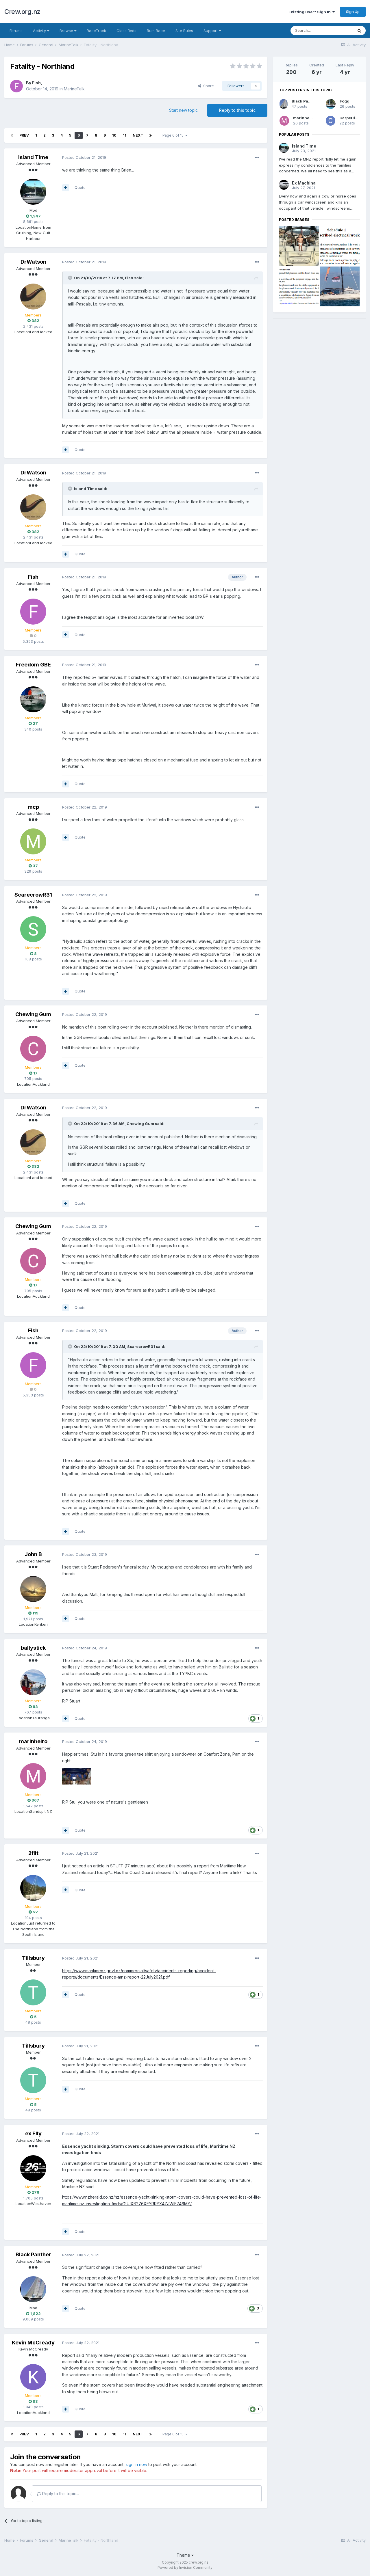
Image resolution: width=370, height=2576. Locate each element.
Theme (185, 2555)
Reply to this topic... (58, 2493)
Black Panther (33, 2254)
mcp (33, 807)
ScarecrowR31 (33, 895)
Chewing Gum (33, 1014)
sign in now (136, 2464)
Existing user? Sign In (311, 12)
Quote (80, 187)
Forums (16, 30)
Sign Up (353, 11)
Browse (68, 30)
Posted (84, 157)
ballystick (33, 1648)
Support (212, 30)
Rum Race (156, 30)
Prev (24, 135)
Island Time (33, 157)
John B (33, 1554)
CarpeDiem (350, 118)
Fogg (344, 101)
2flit (33, 1853)
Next (138, 135)
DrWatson (33, 262)
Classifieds (126, 30)
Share (206, 85)
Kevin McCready (33, 2343)
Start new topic (183, 110)
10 (114, 135)
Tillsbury (33, 1958)
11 (124, 135)
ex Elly (33, 2133)
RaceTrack (96, 30)
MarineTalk (74, 88)
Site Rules (184, 30)
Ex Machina (304, 182)
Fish (36, 82)
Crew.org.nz (22, 11)
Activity (41, 30)
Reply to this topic (237, 110)
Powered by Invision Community (185, 2567)
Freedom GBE (33, 665)
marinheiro (33, 1741)
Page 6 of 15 (174, 135)
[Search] (322, 30)
